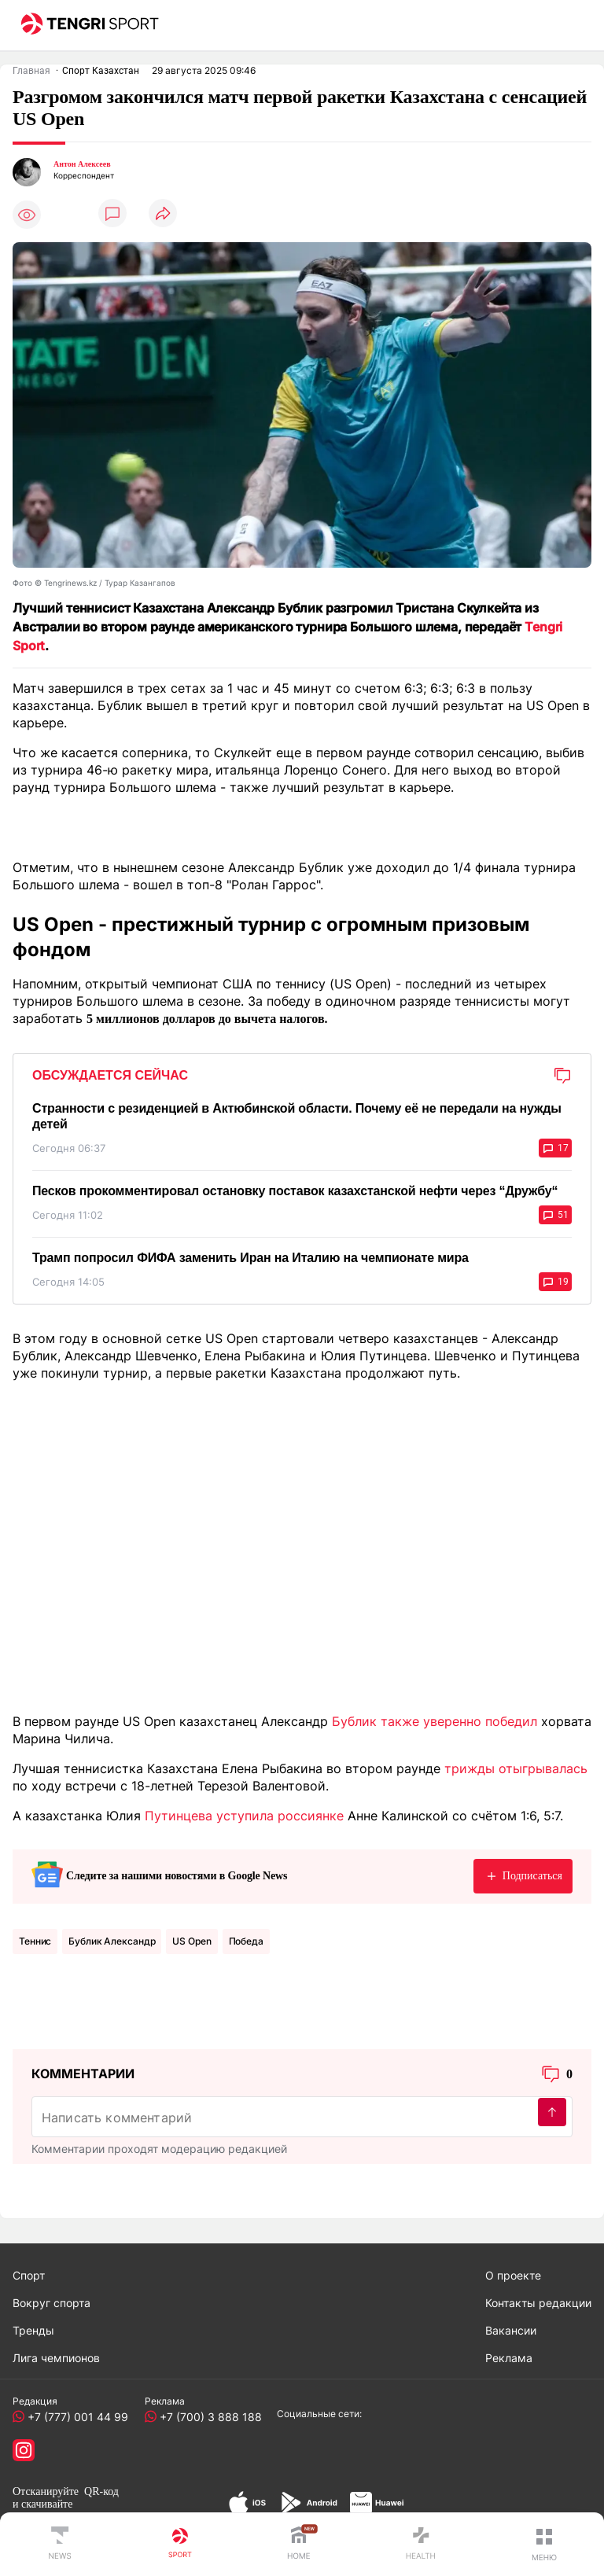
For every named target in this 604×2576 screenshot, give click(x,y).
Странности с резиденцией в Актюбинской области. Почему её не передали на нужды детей (297, 1116)
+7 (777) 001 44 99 (74, 2416)
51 (555, 1215)
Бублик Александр (111, 1941)
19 (555, 1281)
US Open (191, 1941)
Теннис (35, 1941)
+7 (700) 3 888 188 (207, 2416)
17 (555, 1148)
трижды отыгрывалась (515, 1768)
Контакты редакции (538, 2302)
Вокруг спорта (51, 2302)
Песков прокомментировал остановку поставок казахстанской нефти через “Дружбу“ (295, 1191)
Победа (246, 1941)
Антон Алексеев (82, 164)
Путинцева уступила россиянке (244, 1815)
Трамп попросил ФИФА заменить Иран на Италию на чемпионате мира (250, 1257)
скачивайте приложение (42, 2510)
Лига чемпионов (56, 2357)
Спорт (29, 2275)
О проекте (513, 2275)
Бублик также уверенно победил (434, 1721)
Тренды (33, 2330)
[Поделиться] (163, 214)
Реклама (508, 2357)
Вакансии (510, 2330)
